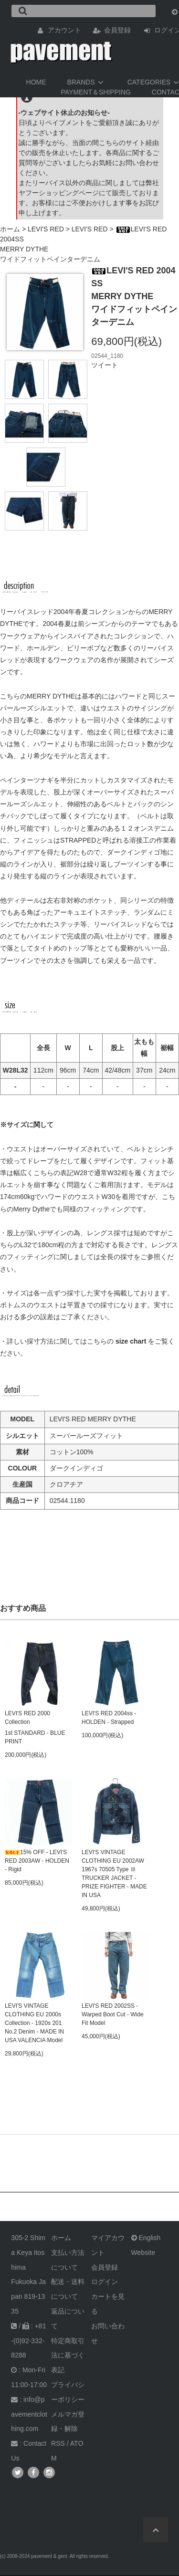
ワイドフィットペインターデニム (50, 259)
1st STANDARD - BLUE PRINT (35, 1737)
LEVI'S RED (46, 229)
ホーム (10, 229)
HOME (36, 82)
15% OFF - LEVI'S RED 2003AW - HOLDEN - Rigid (37, 1861)
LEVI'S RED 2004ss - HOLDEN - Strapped (109, 1717)
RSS (58, 2443)
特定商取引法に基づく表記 (67, 2355)
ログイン (104, 2281)
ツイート (104, 365)
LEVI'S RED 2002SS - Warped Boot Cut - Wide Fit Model (113, 2014)
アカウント (64, 30)
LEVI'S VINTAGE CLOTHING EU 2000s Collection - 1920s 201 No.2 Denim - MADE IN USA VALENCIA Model (34, 2023)
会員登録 (117, 30)
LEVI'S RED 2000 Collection (27, 1717)
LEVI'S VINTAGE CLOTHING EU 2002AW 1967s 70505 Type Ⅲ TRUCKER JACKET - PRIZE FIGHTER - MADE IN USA (114, 1873)
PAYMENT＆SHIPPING (96, 92)
